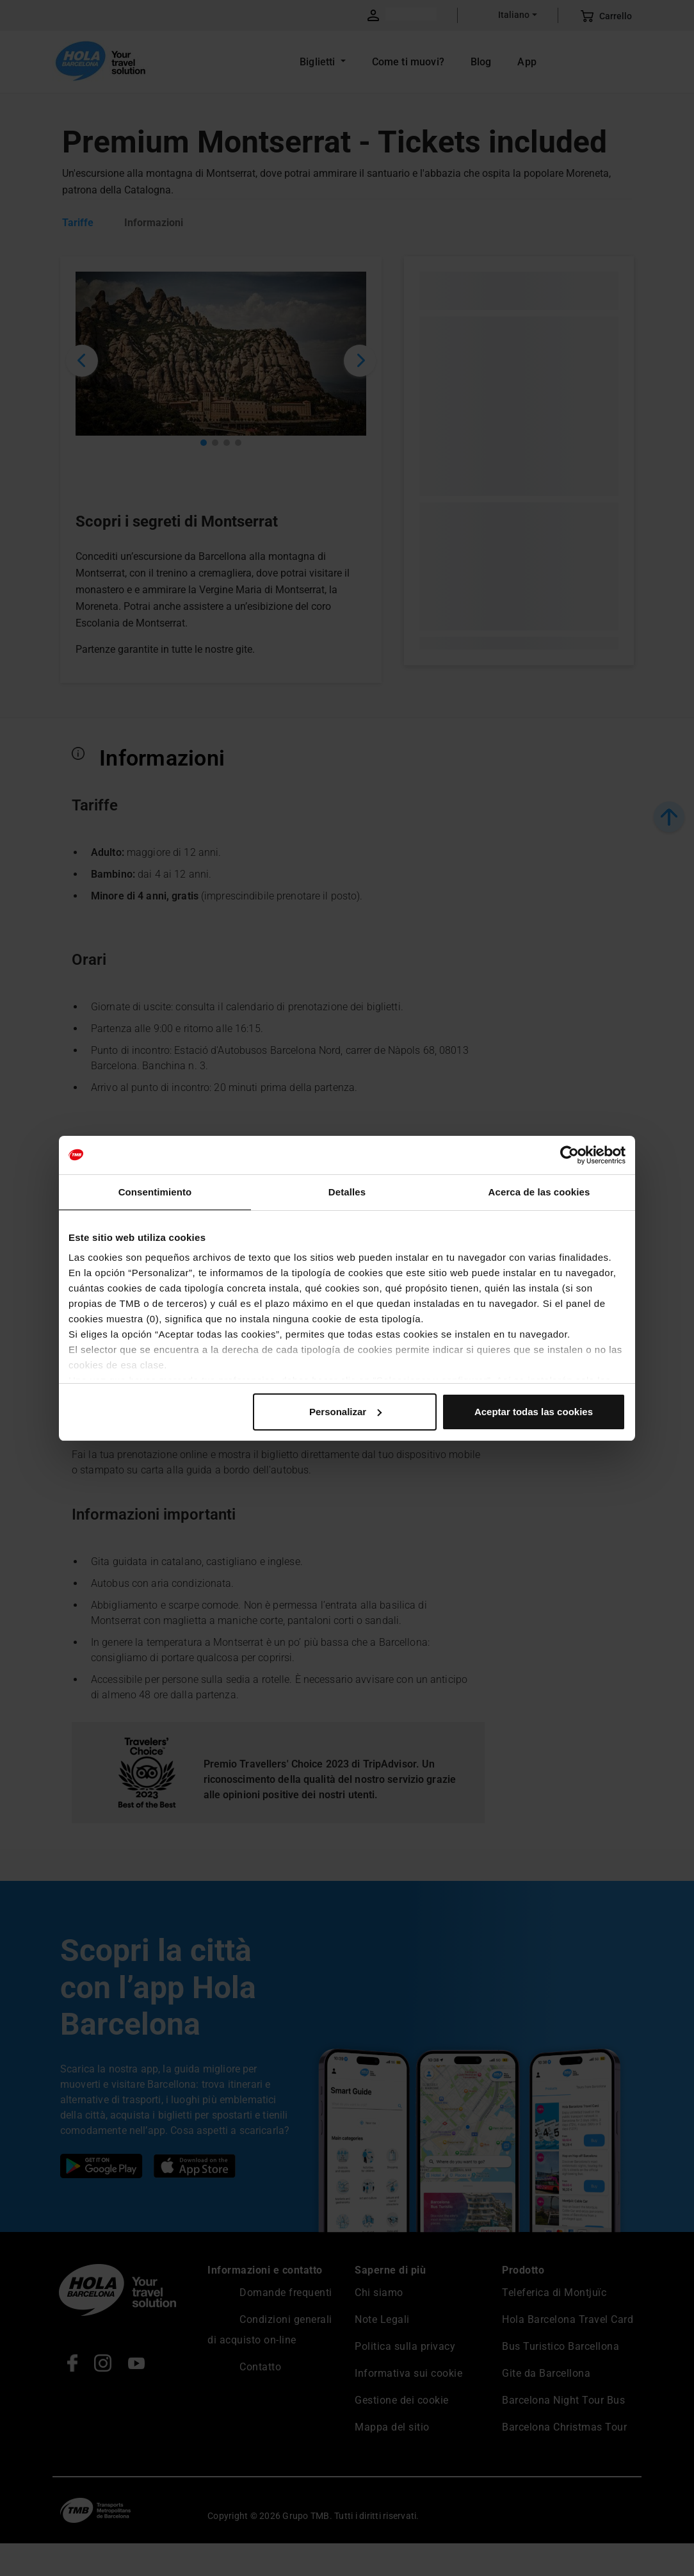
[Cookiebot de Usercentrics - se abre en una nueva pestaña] (569, 1155)
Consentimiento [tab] (155, 1191)
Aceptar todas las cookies (533, 1411)
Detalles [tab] (347, 1191)
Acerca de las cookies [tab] (539, 1191)
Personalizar (345, 1411)
